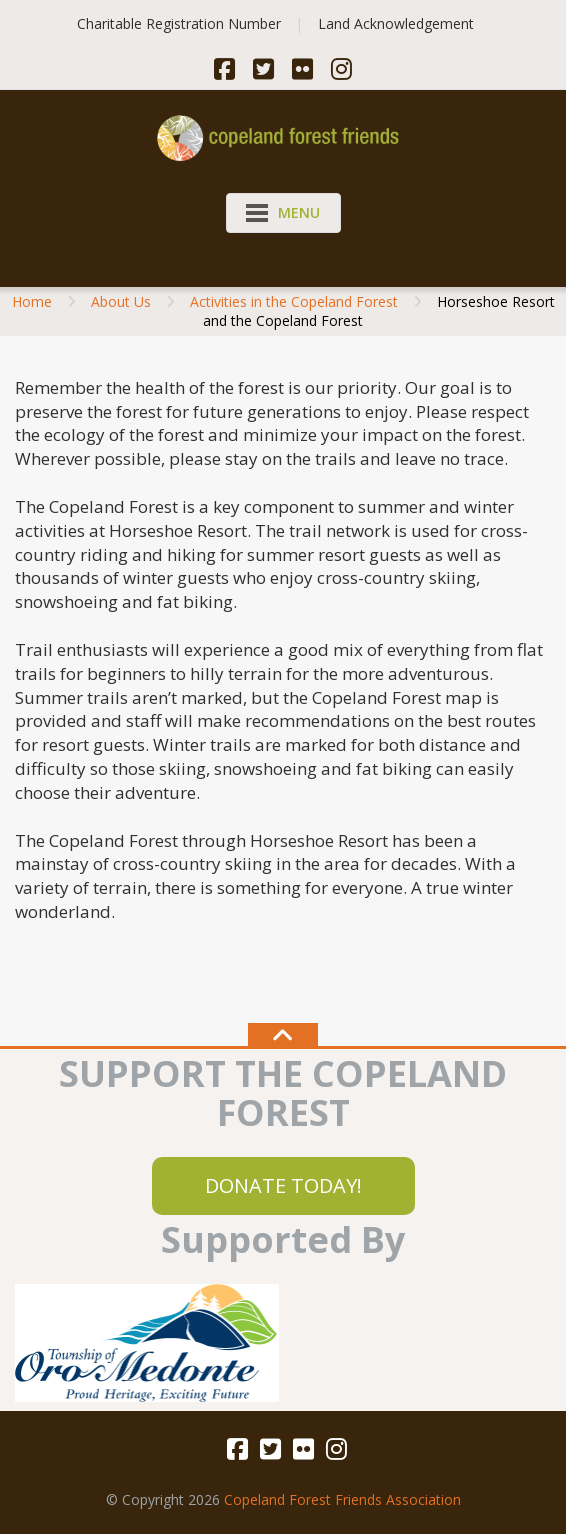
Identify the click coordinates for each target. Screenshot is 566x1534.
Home (32, 301)
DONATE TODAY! (283, 1185)
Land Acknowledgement (396, 23)
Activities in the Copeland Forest (294, 301)
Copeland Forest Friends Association (342, 1499)
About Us (121, 301)
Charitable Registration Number (179, 23)
